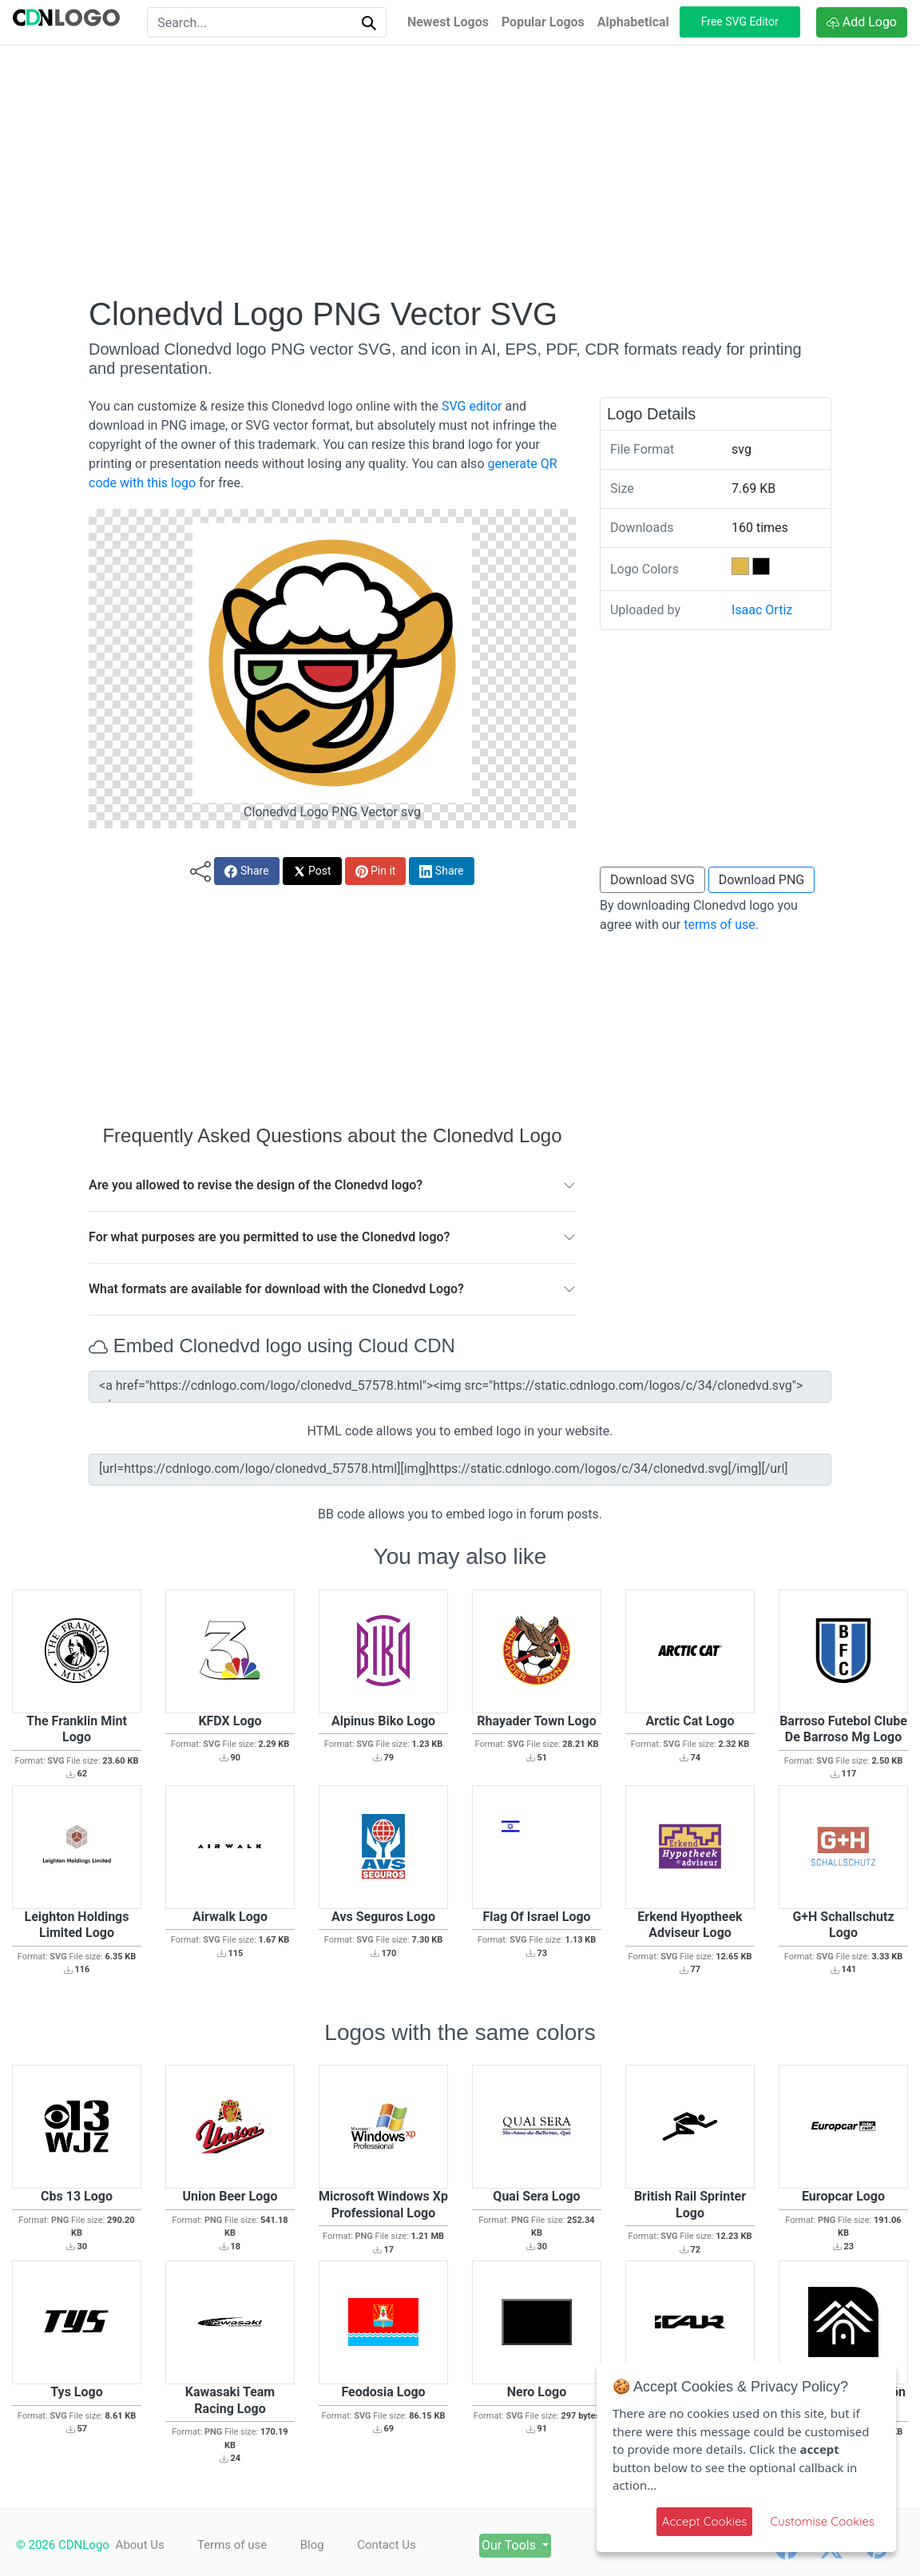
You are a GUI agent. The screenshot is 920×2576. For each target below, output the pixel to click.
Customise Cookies (822, 2521)
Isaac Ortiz (762, 609)
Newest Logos (448, 22)
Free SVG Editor (740, 21)
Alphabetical (633, 22)
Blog (323, 2545)
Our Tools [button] (539, 2545)
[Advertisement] (460, 170)
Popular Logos (543, 22)
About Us (140, 2545)
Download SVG (652, 879)
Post (312, 871)
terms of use (719, 924)
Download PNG (762, 879)
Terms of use (237, 2545)
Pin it (375, 871)
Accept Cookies (705, 2521)
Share (246, 871)
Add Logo (862, 22)
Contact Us (404, 2545)
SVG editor (472, 406)
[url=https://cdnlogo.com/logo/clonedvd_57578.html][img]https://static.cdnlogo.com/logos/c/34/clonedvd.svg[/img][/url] (460, 1470)
